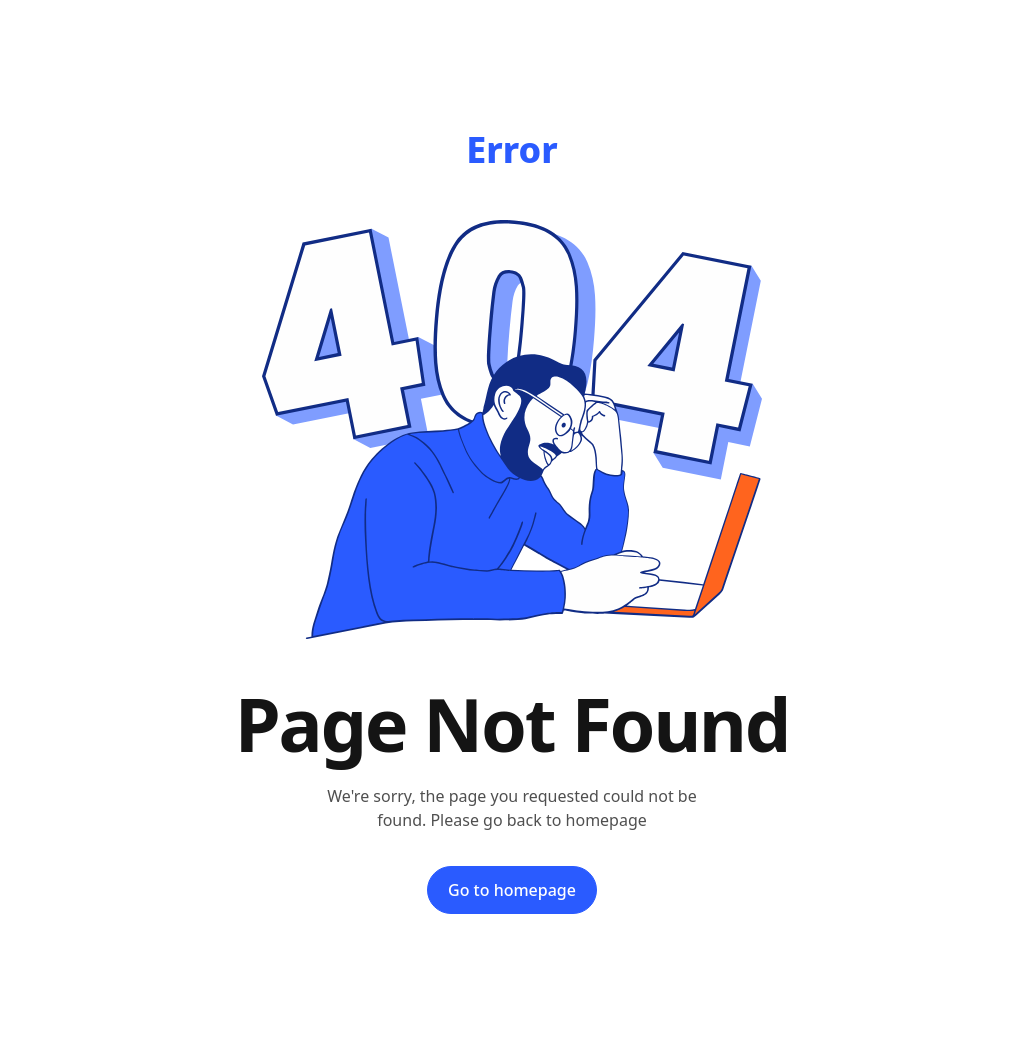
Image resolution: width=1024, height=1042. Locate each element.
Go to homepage (512, 890)
